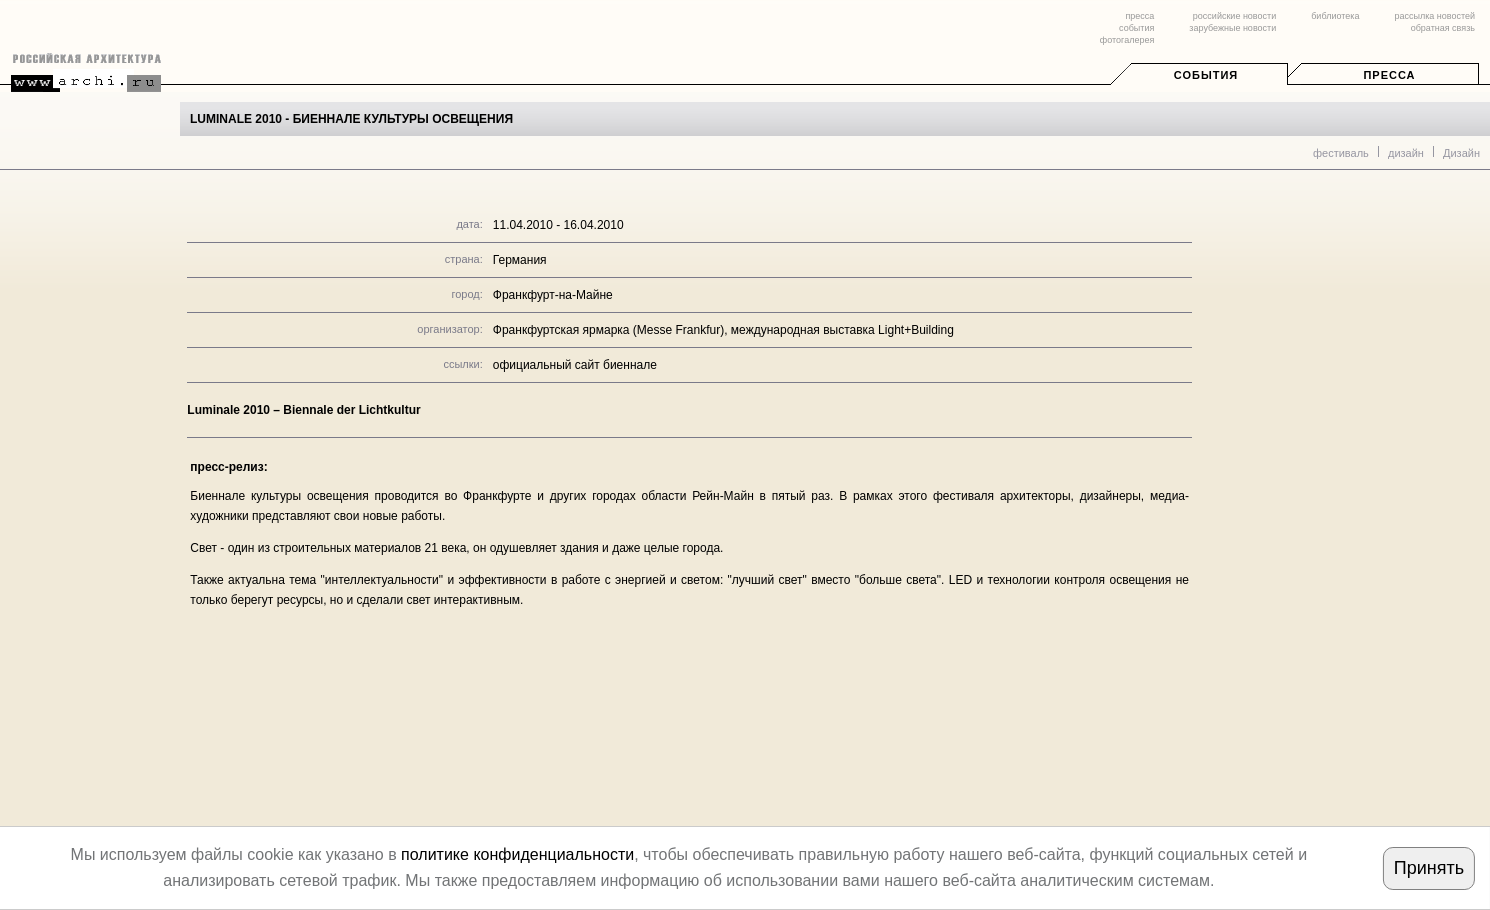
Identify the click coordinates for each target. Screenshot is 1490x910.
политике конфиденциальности (517, 854)
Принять (1429, 868)
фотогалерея (1127, 40)
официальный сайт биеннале (575, 365)
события (1136, 28)
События (1206, 75)
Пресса (1389, 75)
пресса (1139, 16)
